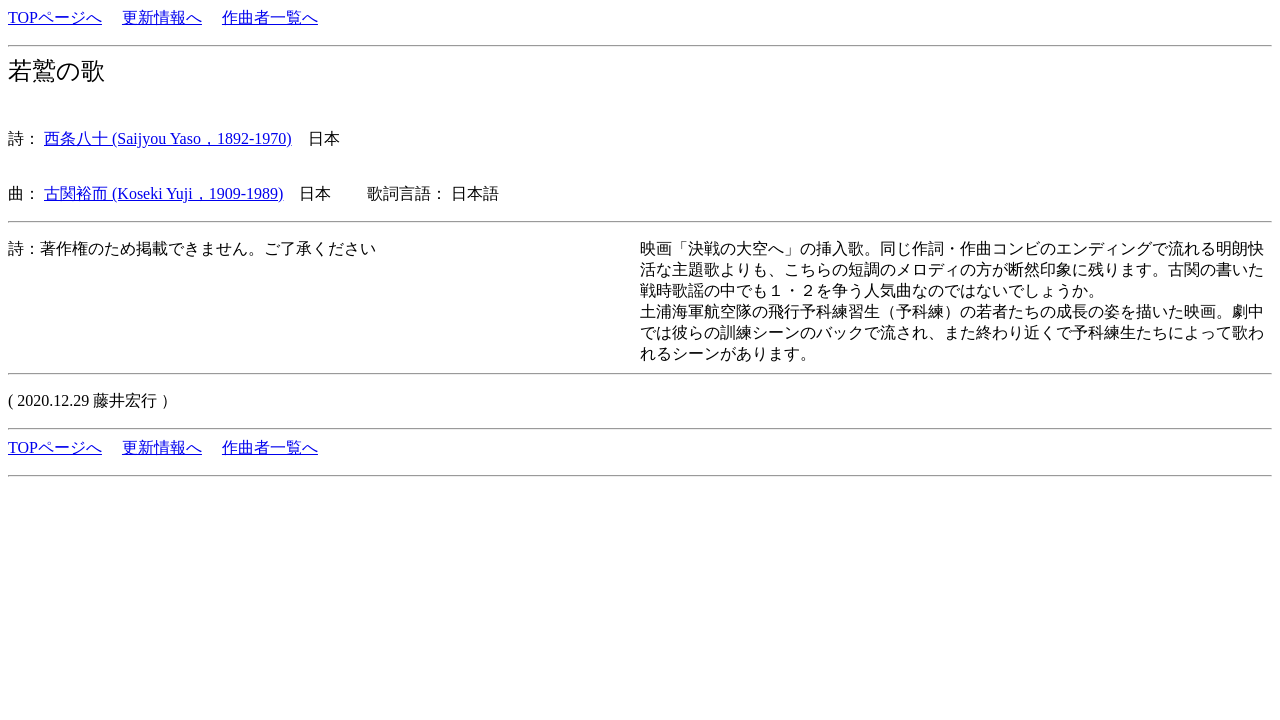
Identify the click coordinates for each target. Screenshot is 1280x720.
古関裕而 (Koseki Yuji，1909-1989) (163, 193)
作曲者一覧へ (270, 17)
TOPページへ (55, 17)
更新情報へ (162, 17)
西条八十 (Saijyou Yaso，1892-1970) (168, 138)
